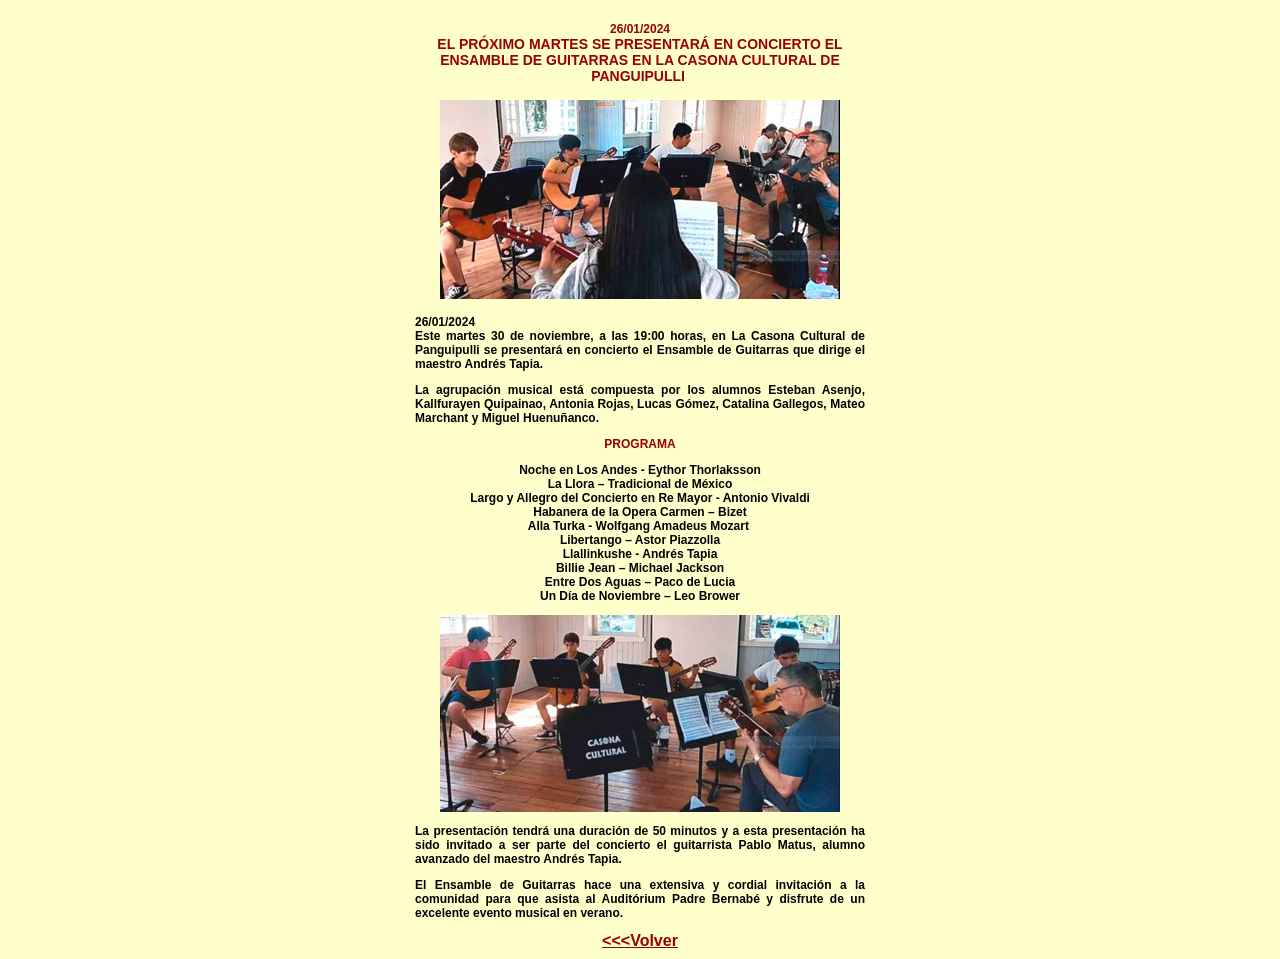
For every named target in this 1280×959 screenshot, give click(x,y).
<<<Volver (640, 940)
